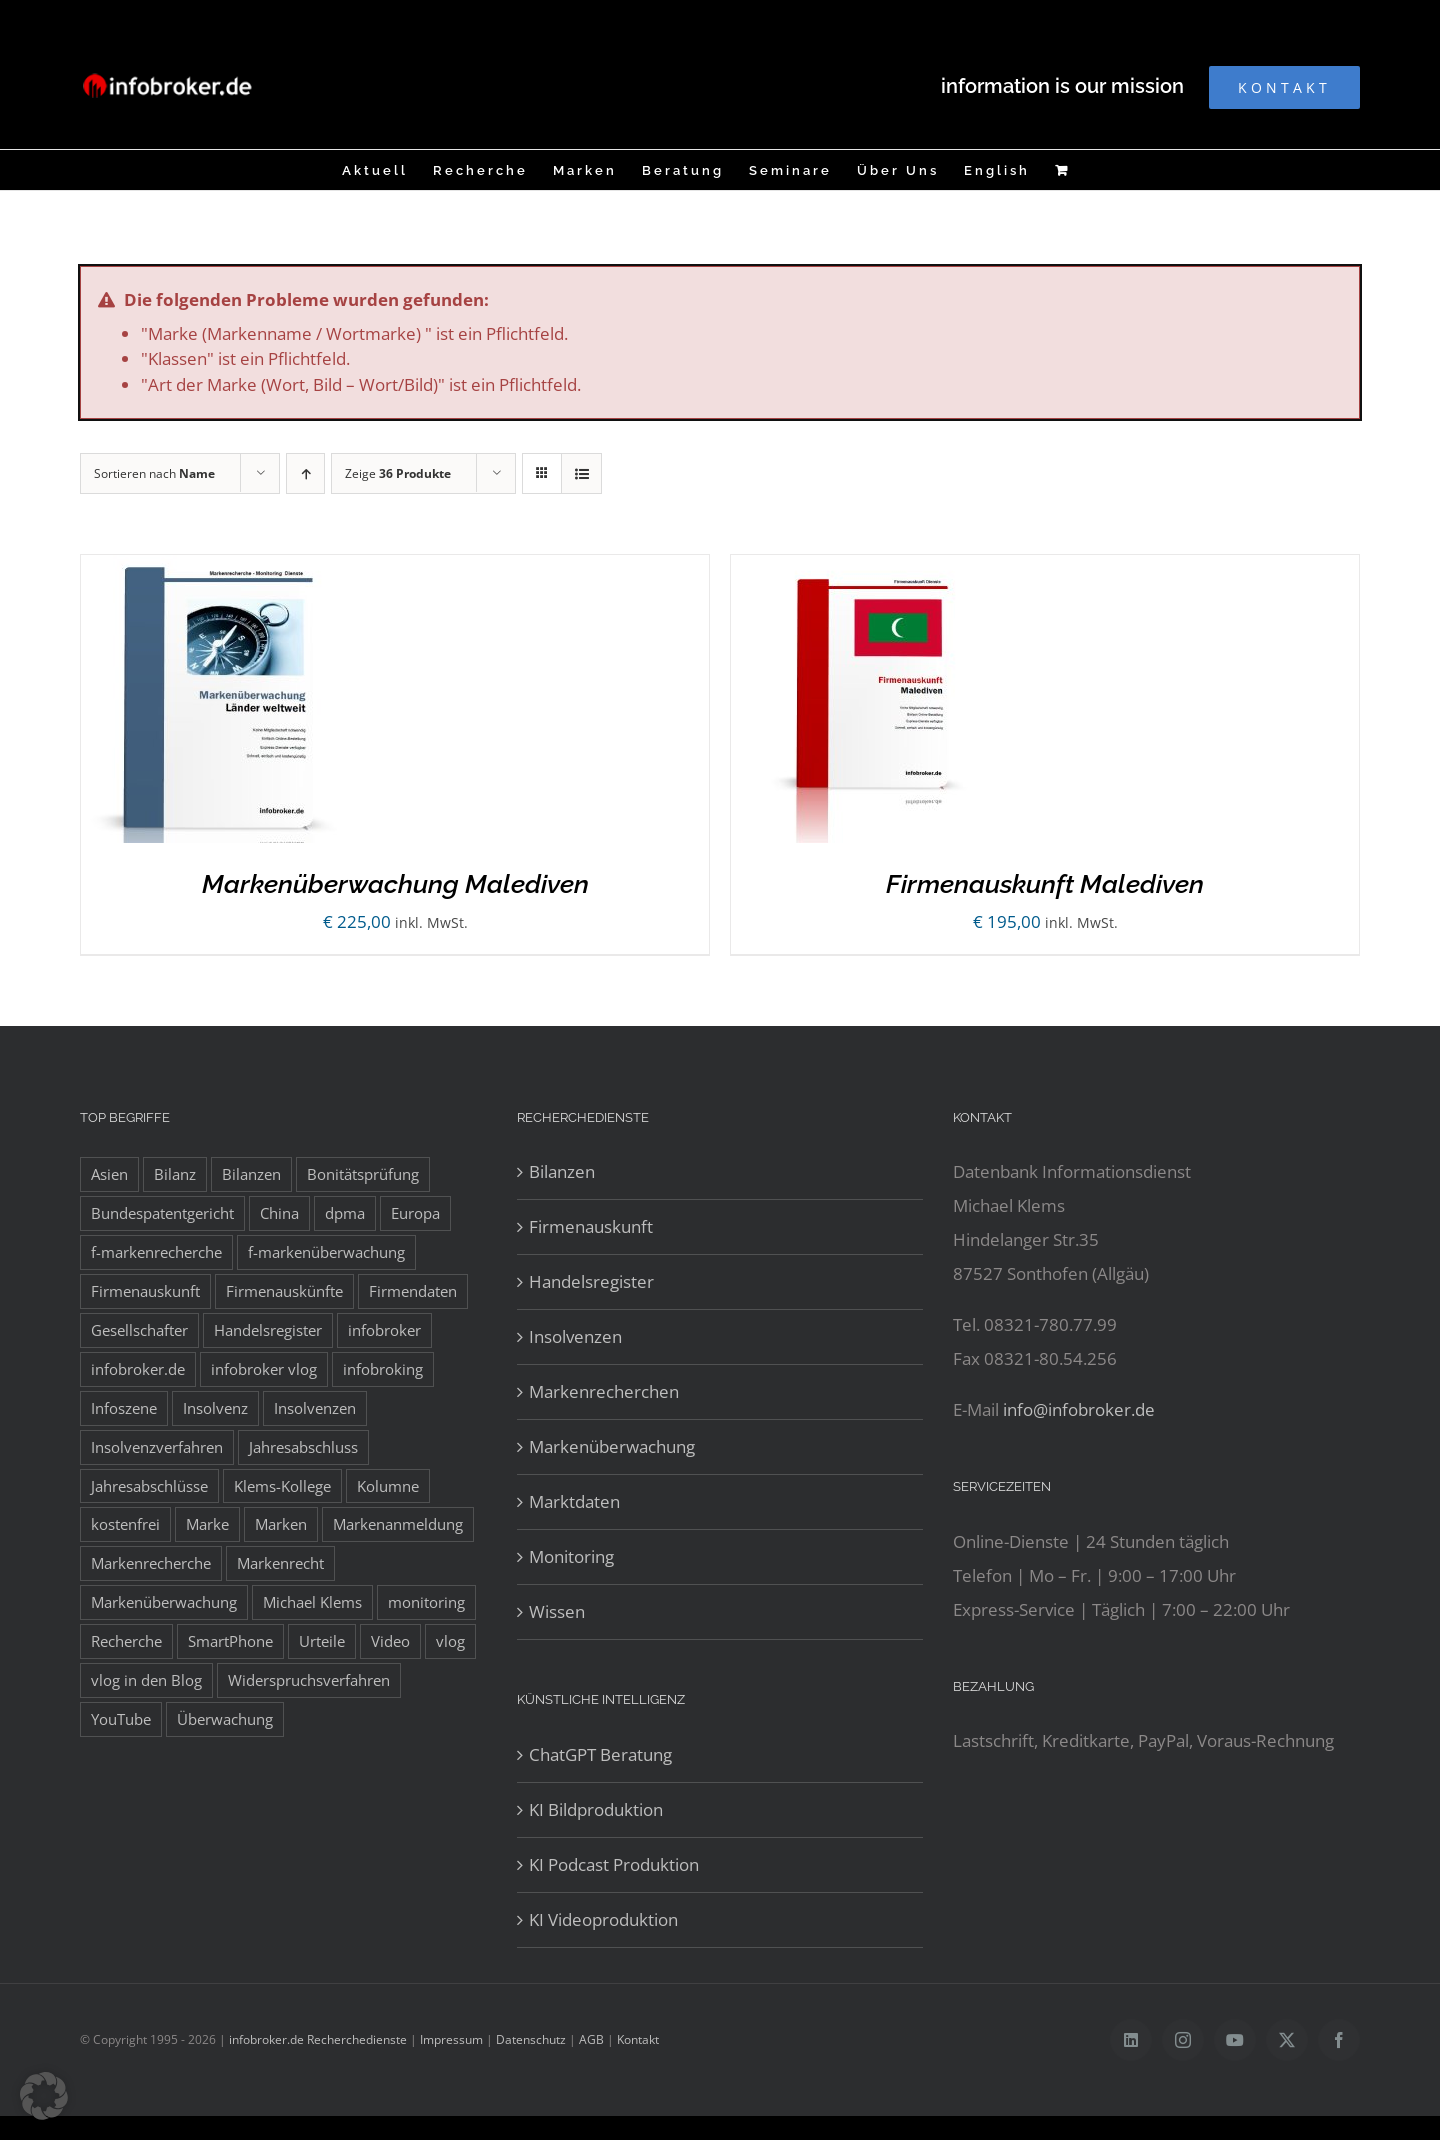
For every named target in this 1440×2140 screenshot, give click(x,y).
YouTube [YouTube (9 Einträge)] (121, 1719)
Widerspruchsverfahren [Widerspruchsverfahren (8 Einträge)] (309, 1680)
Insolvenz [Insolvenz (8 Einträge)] (215, 1408)
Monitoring (571, 1556)
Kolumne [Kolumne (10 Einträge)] (388, 1486)
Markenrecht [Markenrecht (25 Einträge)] (280, 1563)
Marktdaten (574, 1501)
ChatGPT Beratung (600, 1754)
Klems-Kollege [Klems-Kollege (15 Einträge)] (282, 1486)
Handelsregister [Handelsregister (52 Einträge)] (268, 1330)
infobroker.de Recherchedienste (319, 2039)
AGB (591, 2039)
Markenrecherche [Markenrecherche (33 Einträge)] (151, 1563)
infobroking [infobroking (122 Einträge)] (383, 1369)
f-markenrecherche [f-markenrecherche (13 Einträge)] (156, 1252)
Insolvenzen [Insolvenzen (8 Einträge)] (315, 1408)
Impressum (451, 2039)
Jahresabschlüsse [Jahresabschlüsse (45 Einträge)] (149, 1486)
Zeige (398, 473)
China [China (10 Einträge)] (279, 1213)
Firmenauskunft (591, 1226)
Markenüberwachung (612, 1446)
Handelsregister (591, 1281)
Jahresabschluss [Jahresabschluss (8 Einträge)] (303, 1447)
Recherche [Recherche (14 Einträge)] (126, 1641)
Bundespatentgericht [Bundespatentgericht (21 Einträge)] (162, 1213)
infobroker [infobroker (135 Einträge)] (384, 1330)
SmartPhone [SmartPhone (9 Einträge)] (230, 1641)
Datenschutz (531, 2039)
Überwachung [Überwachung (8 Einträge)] (225, 1719)
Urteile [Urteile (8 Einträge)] (322, 1641)
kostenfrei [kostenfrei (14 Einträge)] (125, 1524)
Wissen (557, 1611)
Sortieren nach (154, 473)
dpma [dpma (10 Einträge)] (345, 1213)
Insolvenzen (575, 1336)
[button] (44, 2096)
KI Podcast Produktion (614, 1864)
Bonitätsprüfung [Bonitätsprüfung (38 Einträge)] (363, 1174)
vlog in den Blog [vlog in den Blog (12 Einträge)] (146, 1680)
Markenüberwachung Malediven (395, 884)
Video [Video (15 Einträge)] (390, 1641)
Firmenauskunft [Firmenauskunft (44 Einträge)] (145, 1291)
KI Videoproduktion (603, 1919)
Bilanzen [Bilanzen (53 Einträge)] (251, 1174)
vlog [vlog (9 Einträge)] (450, 1641)
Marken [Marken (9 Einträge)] (281, 1524)
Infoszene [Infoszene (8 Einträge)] (124, 1408)
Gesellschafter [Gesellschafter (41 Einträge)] (139, 1330)
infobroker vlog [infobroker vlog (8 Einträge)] (264, 1369)
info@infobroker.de (1079, 1409)
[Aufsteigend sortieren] (305, 473)
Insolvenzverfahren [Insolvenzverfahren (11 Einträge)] (157, 1447)
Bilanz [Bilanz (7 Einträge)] (175, 1174)
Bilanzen (562, 1171)
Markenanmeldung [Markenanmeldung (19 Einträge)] (398, 1524)
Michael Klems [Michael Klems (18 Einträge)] (312, 1602)
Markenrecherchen (604, 1391)
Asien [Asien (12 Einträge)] (109, 1174)
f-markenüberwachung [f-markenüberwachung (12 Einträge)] (326, 1252)
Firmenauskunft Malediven (1045, 884)
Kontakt (638, 2039)
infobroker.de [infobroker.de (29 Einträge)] (138, 1369)
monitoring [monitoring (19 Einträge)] (426, 1602)
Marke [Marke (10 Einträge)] (207, 1524)
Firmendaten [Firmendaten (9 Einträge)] (413, 1291)
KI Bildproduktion (596, 1809)
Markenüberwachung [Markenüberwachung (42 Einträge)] (164, 1602)
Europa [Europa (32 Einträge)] (415, 1213)
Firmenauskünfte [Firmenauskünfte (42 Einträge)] (284, 1291)
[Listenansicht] (581, 473)
